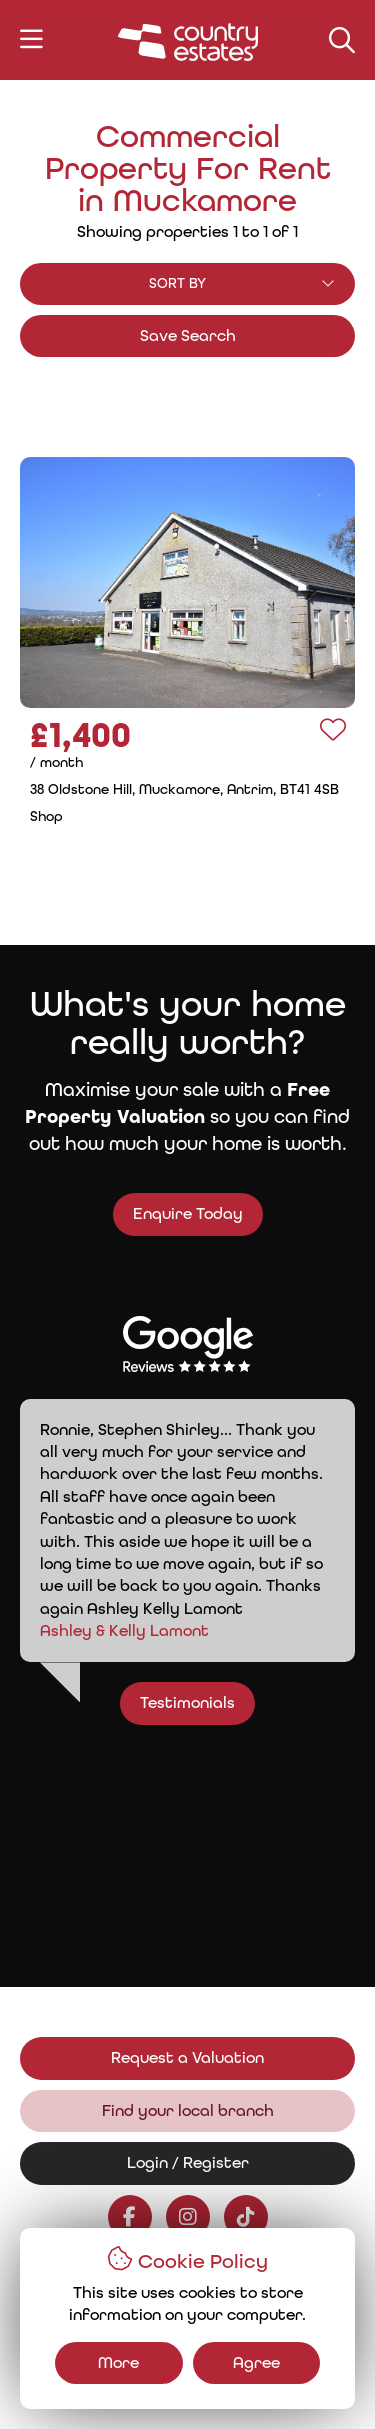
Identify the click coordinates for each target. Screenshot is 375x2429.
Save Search (188, 335)
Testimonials (198, 1702)
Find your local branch (188, 2110)
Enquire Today (176, 1213)
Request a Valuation (187, 2057)
